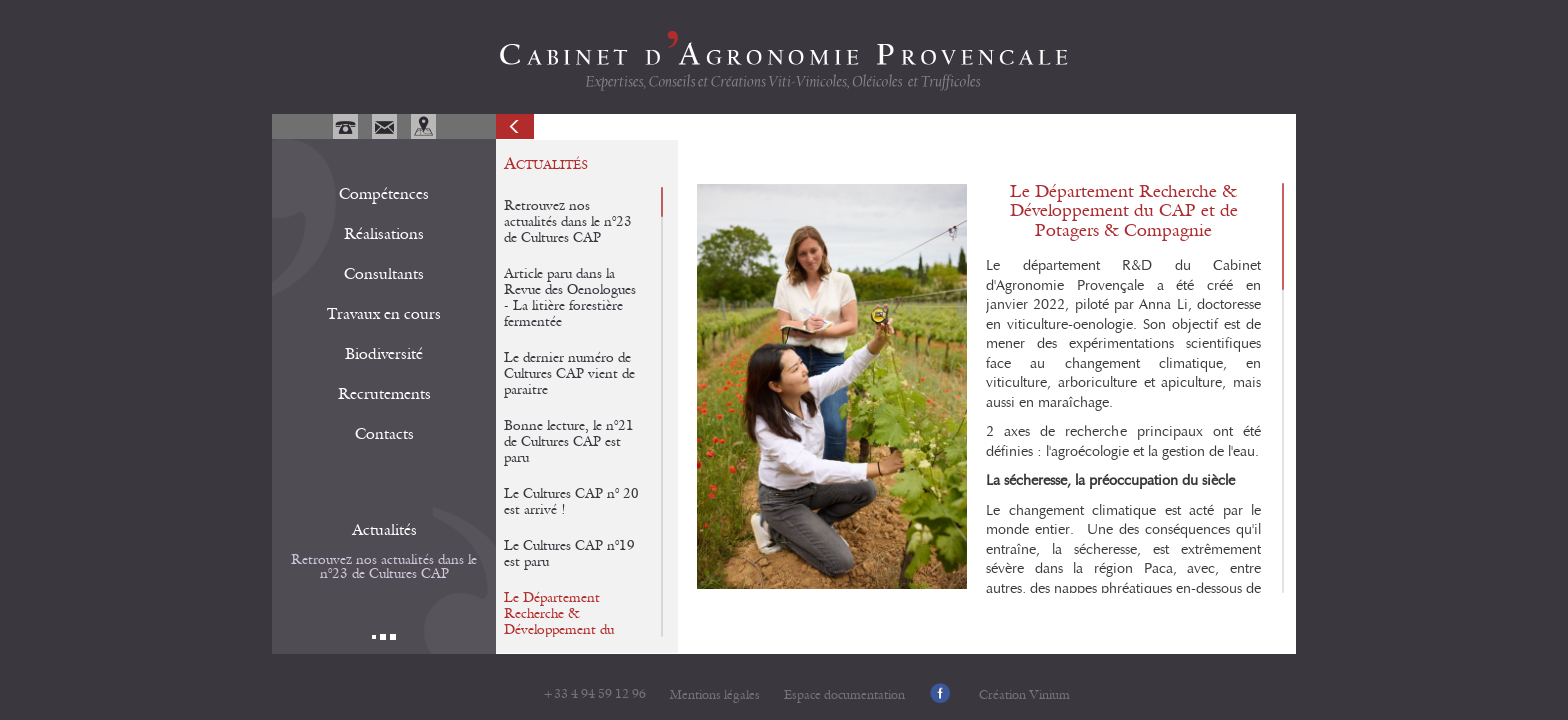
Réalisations (384, 234)
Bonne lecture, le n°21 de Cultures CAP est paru (569, 442)
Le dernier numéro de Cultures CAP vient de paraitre (569, 374)
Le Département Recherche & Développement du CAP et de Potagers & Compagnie (568, 630)
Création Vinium (1024, 695)
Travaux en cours (384, 314)
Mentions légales (715, 695)
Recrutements (384, 394)
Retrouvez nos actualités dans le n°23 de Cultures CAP (384, 567)
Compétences (384, 194)
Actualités (384, 530)
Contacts (384, 434)
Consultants (384, 274)
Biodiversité (384, 354)
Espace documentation (844, 695)
